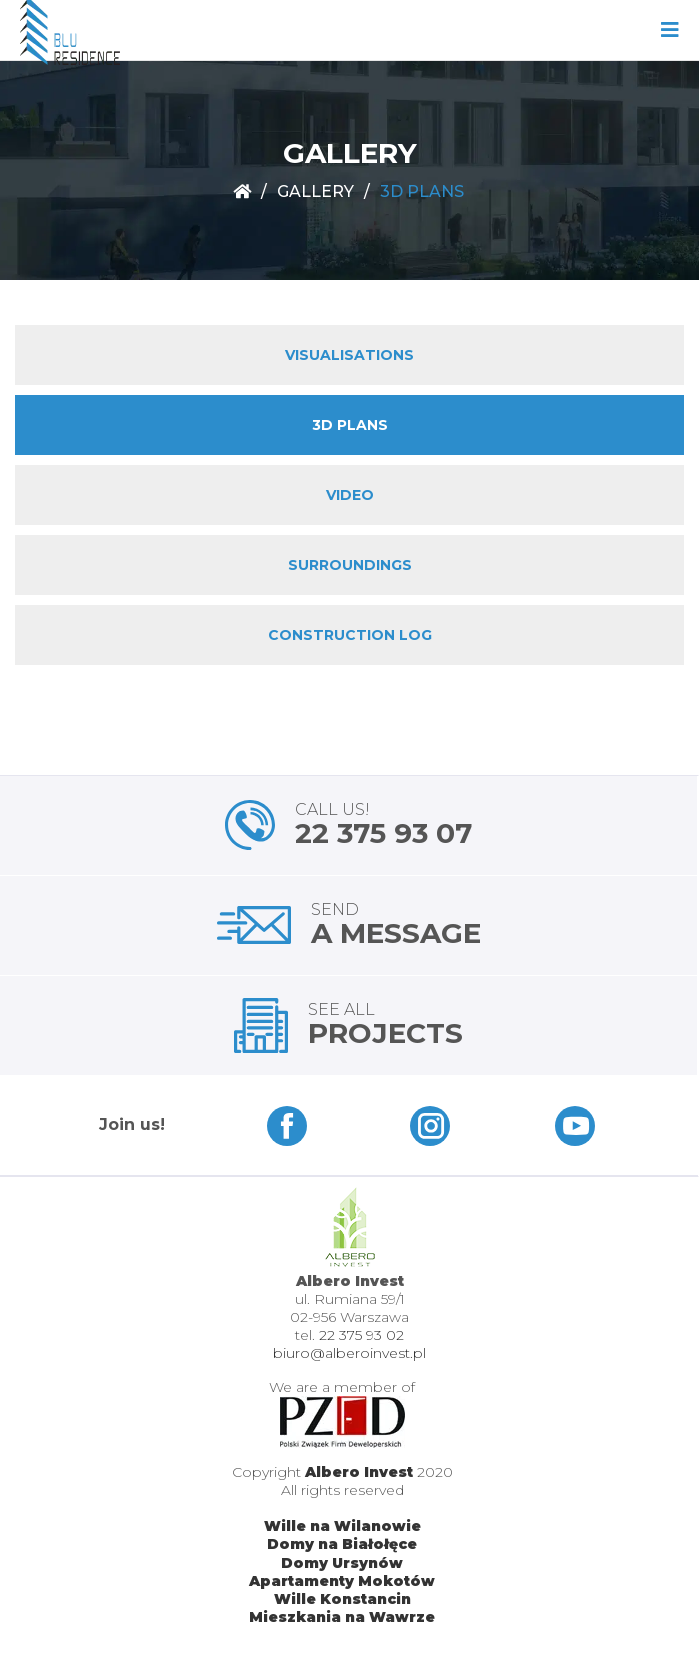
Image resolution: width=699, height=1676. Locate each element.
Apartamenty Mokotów (342, 1581)
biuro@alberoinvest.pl (349, 1353)
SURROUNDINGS (350, 565)
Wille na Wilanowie (342, 1526)
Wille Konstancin (342, 1599)
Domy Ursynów (342, 1563)
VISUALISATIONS (349, 355)
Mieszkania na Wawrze (342, 1617)
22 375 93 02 (361, 1335)
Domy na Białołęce (342, 1544)
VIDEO (350, 495)
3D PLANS (350, 425)
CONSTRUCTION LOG (350, 635)
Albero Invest (359, 1472)
